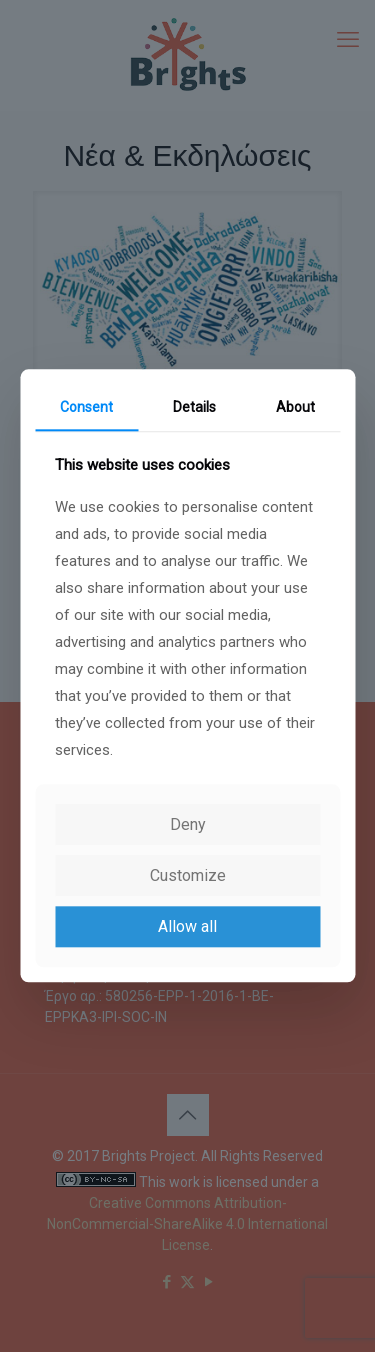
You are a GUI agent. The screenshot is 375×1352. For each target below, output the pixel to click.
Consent (86, 407)
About (295, 407)
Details (194, 407)
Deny (188, 824)
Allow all (187, 926)
